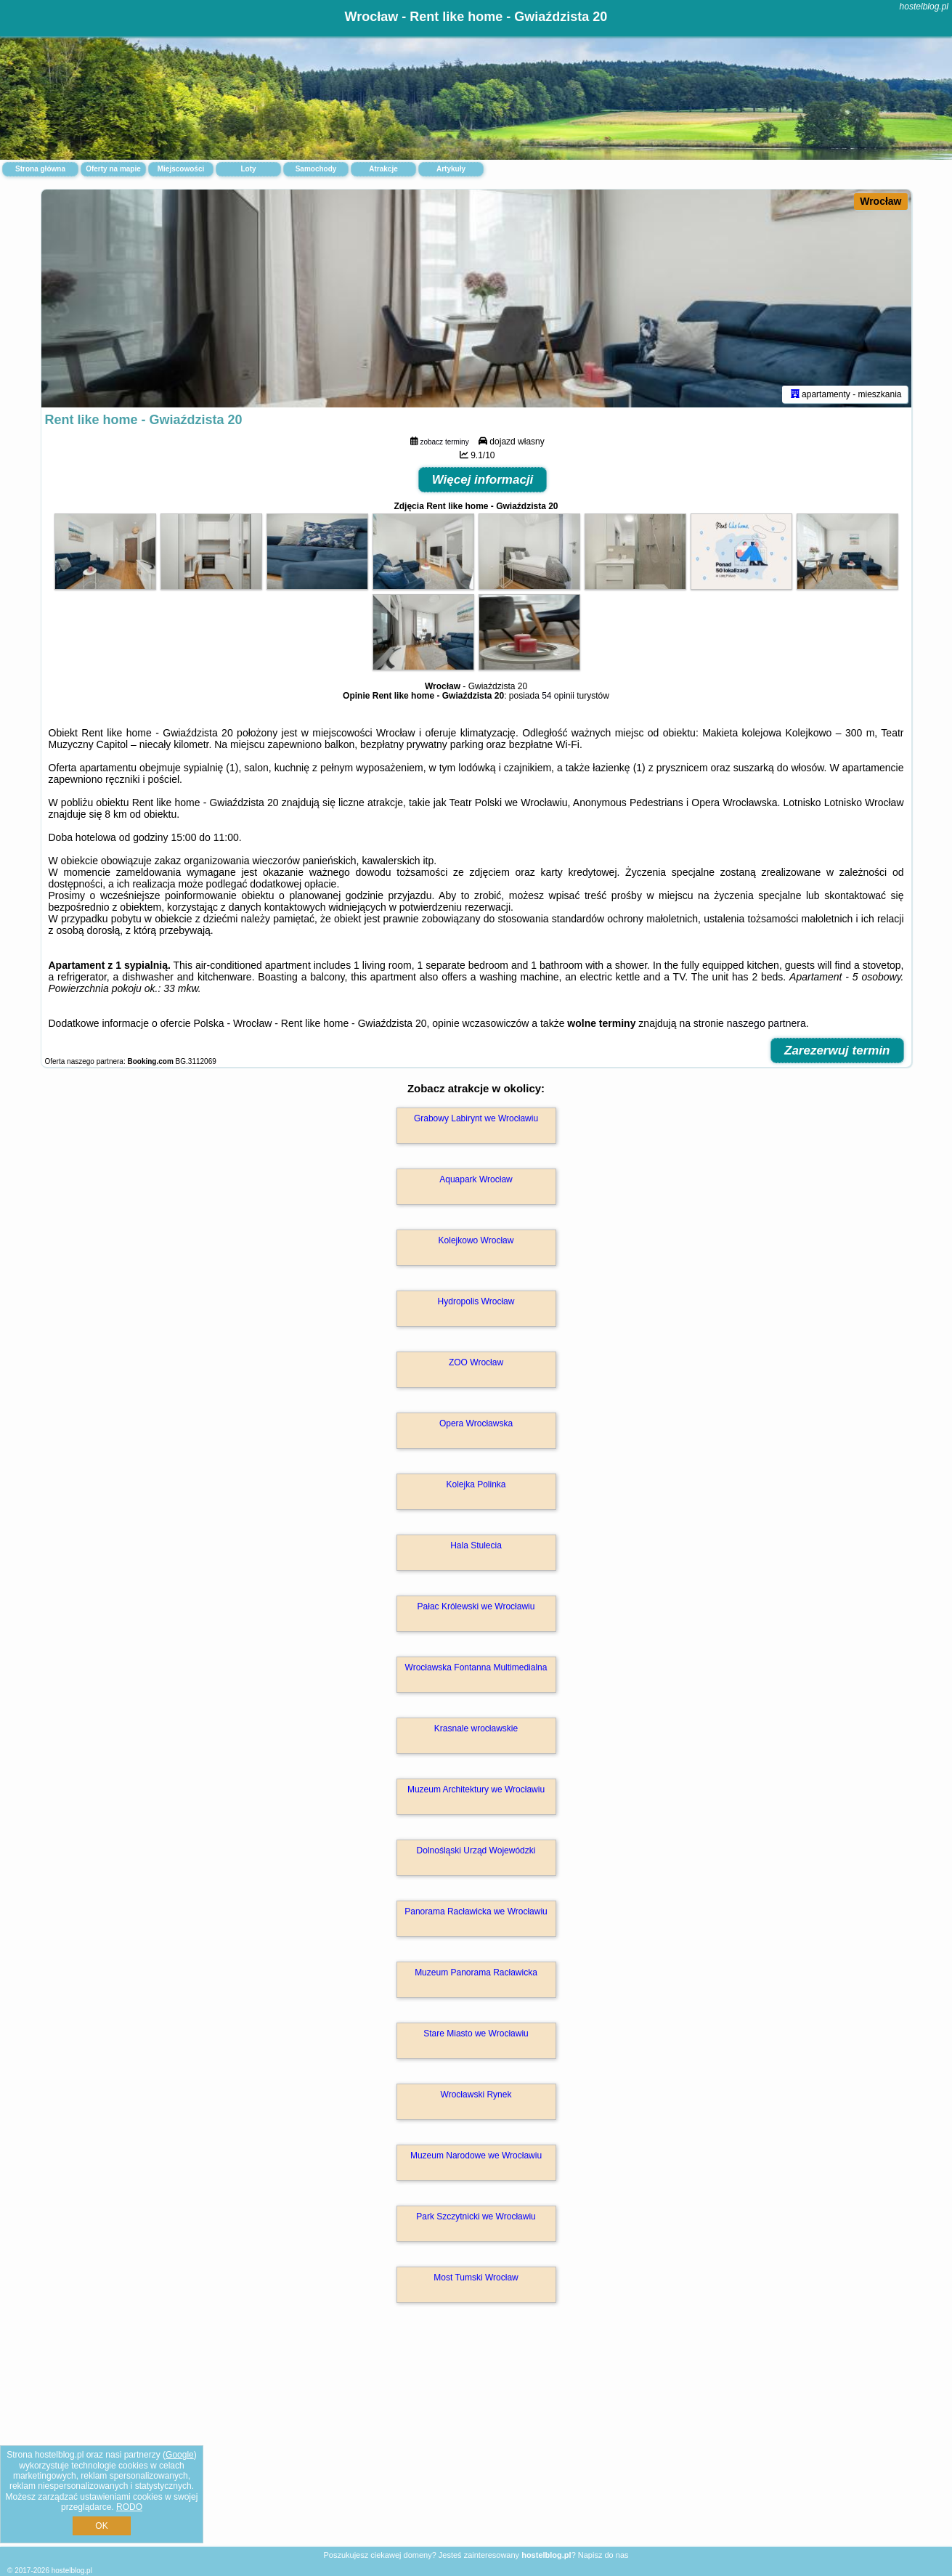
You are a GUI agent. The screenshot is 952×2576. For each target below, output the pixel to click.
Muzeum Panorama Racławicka (476, 1972)
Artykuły (450, 169)
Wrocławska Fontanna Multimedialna (476, 1667)
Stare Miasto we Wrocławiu (476, 2033)
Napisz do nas (603, 2555)
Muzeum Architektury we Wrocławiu (476, 1789)
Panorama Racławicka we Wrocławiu (476, 1911)
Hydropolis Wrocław (476, 1301)
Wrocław (880, 201)
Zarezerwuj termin (837, 1050)
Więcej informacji (483, 480)
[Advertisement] (476, 2440)
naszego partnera (766, 1023)
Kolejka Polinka (475, 1484)
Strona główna (40, 169)
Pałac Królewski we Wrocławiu (476, 1606)
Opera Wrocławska (476, 1423)
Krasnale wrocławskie (476, 1728)
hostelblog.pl (924, 6)
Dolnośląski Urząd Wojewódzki (476, 1850)
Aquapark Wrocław (476, 1179)
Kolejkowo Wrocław (476, 1240)
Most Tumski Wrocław (476, 2277)
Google (180, 2455)
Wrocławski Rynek (476, 2094)
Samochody (316, 169)
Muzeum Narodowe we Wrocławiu (476, 2155)
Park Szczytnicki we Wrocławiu (475, 2216)
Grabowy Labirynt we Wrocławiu (476, 1118)
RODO (129, 2507)
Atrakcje (383, 169)
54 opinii (558, 696)
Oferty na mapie (113, 169)
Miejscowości (181, 169)
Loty (248, 169)
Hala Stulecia (476, 1545)
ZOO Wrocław (476, 1362)
